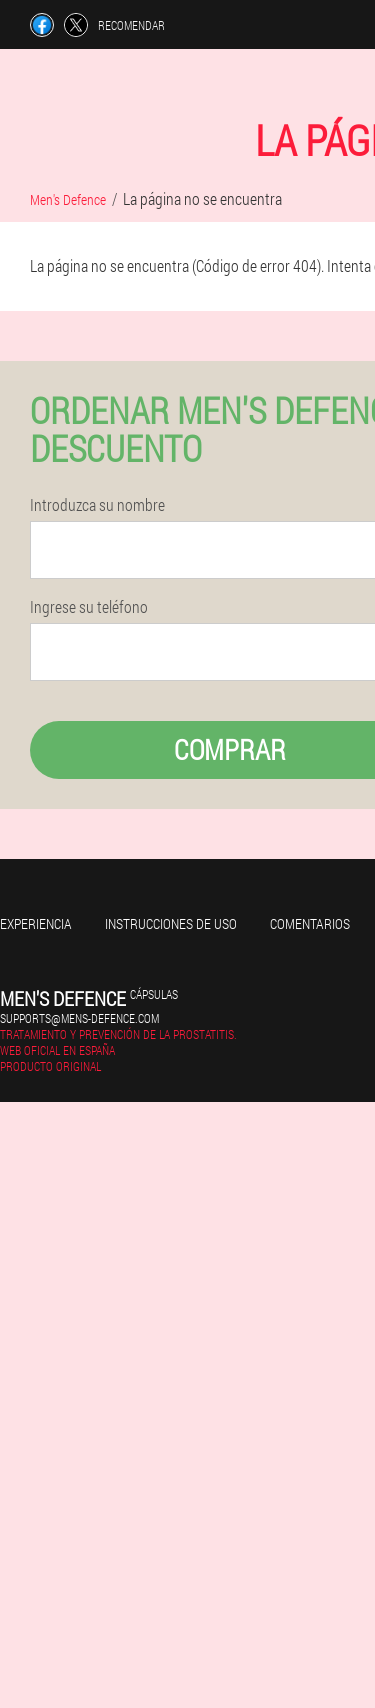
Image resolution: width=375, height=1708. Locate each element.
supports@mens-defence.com (79, 1018)
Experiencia (36, 923)
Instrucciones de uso (171, 923)
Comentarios (310, 923)
